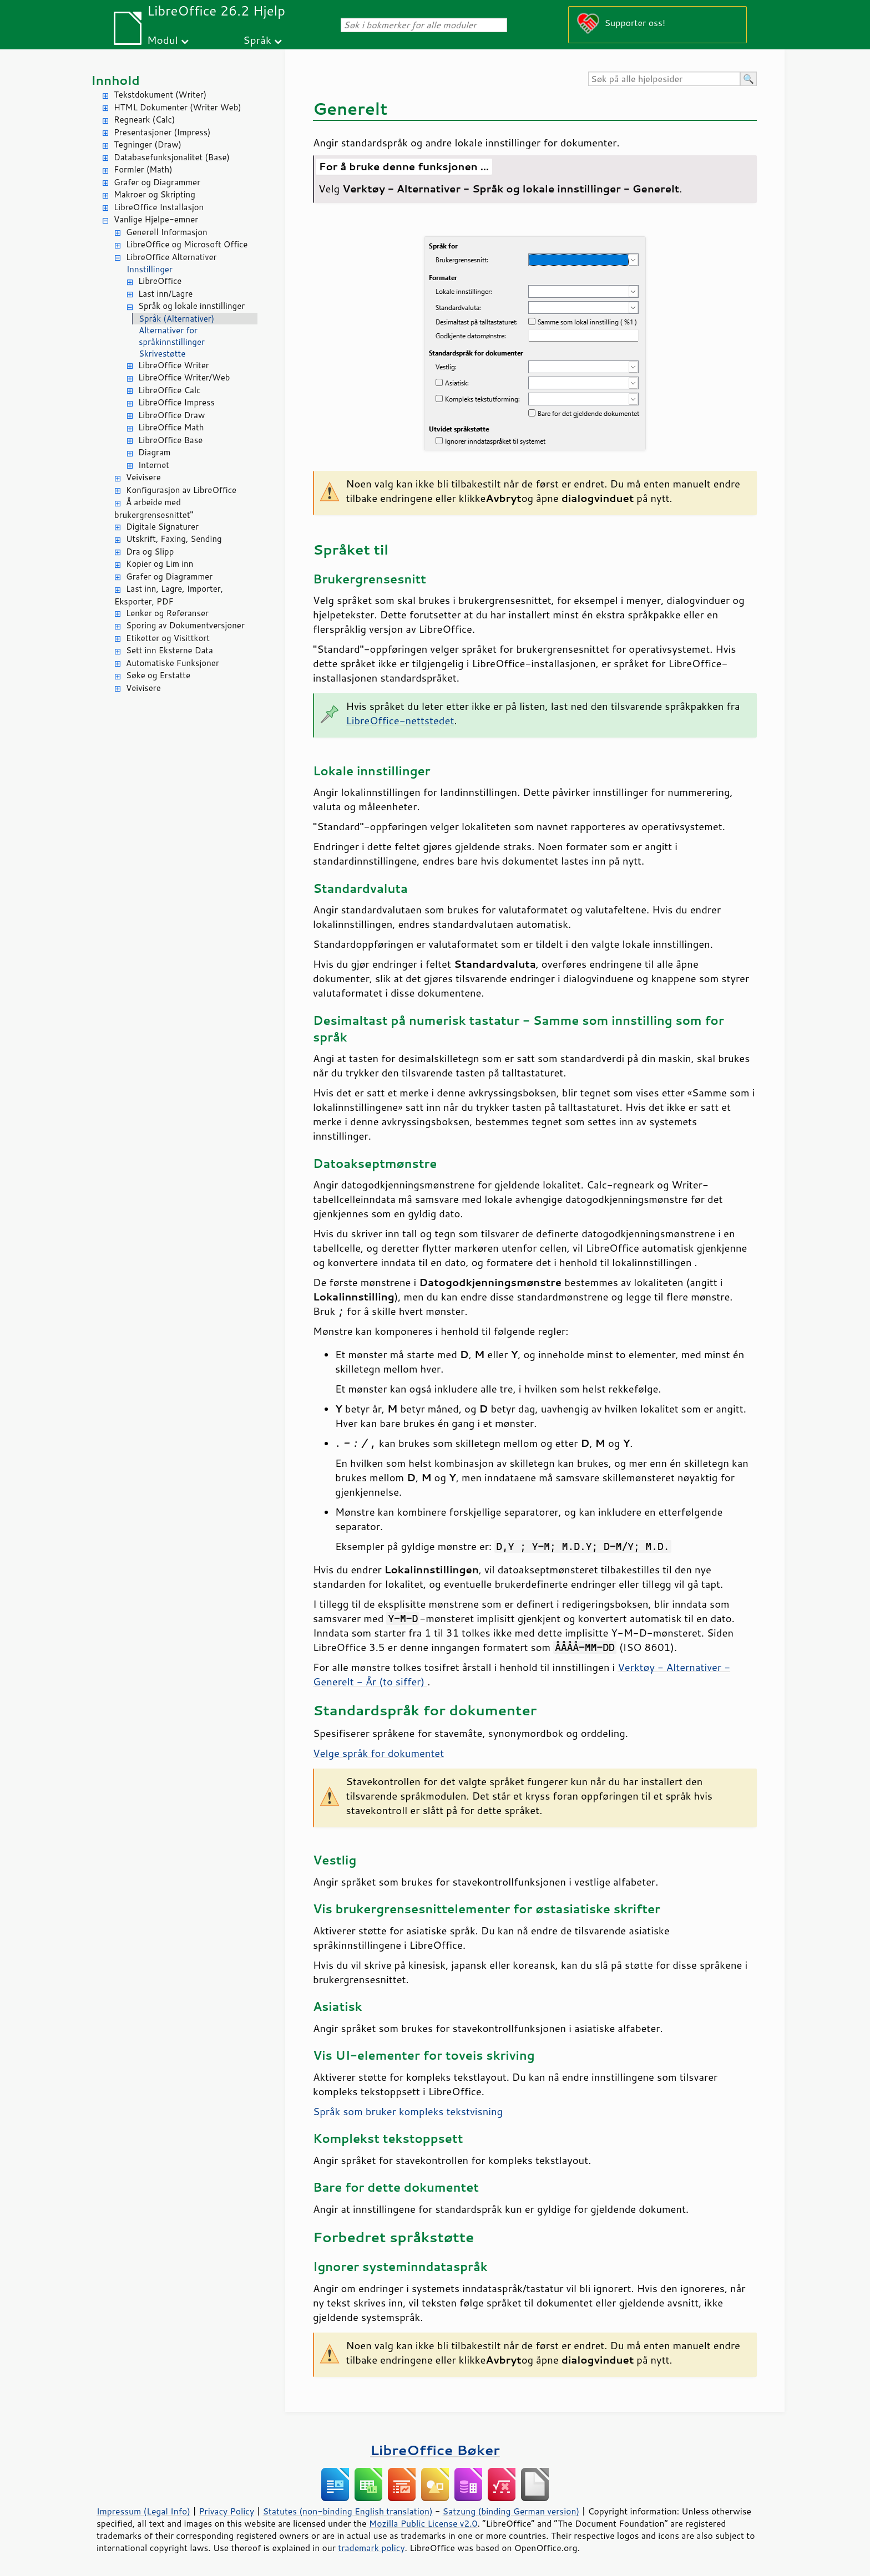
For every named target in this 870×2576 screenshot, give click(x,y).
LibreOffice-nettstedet (400, 720)
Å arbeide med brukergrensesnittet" (153, 508)
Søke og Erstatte (158, 675)
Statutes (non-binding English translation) (347, 2511)
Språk (257, 39)
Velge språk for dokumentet (378, 1753)
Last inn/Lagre (165, 293)
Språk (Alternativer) (176, 318)
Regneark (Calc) (144, 119)
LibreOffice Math (171, 427)
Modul (162, 39)
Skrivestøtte (162, 353)
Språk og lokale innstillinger (191, 306)
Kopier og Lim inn (159, 564)
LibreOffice (159, 281)
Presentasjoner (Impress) (162, 132)
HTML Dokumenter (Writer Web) (177, 107)
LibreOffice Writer (173, 365)
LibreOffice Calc (169, 390)
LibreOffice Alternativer (171, 257)
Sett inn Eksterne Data (169, 650)
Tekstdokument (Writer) (160, 94)
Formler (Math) (143, 169)
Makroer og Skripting (154, 194)
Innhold (115, 80)
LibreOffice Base (170, 440)
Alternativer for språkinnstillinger (172, 336)
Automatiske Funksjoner (172, 663)
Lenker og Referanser (167, 613)
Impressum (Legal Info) (143, 2511)
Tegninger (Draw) (147, 144)
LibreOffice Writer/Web (184, 377)
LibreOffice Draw (171, 415)
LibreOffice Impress (176, 402)
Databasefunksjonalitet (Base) (172, 157)
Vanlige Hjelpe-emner (156, 219)
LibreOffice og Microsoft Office (186, 244)
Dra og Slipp (150, 551)
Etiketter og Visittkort (168, 638)
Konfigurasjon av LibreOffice (181, 490)
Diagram (154, 452)
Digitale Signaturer (162, 526)
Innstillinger (150, 269)
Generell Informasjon (167, 232)
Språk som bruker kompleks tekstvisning (408, 2111)
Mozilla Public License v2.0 (423, 2523)
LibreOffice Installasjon (159, 207)
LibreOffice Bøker (435, 2450)
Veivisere (143, 477)
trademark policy (371, 2548)
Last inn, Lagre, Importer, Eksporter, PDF (168, 595)
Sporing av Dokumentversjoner (185, 625)
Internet (153, 465)
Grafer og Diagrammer (157, 182)
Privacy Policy (226, 2511)
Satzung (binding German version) (511, 2511)
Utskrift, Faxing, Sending (174, 539)
